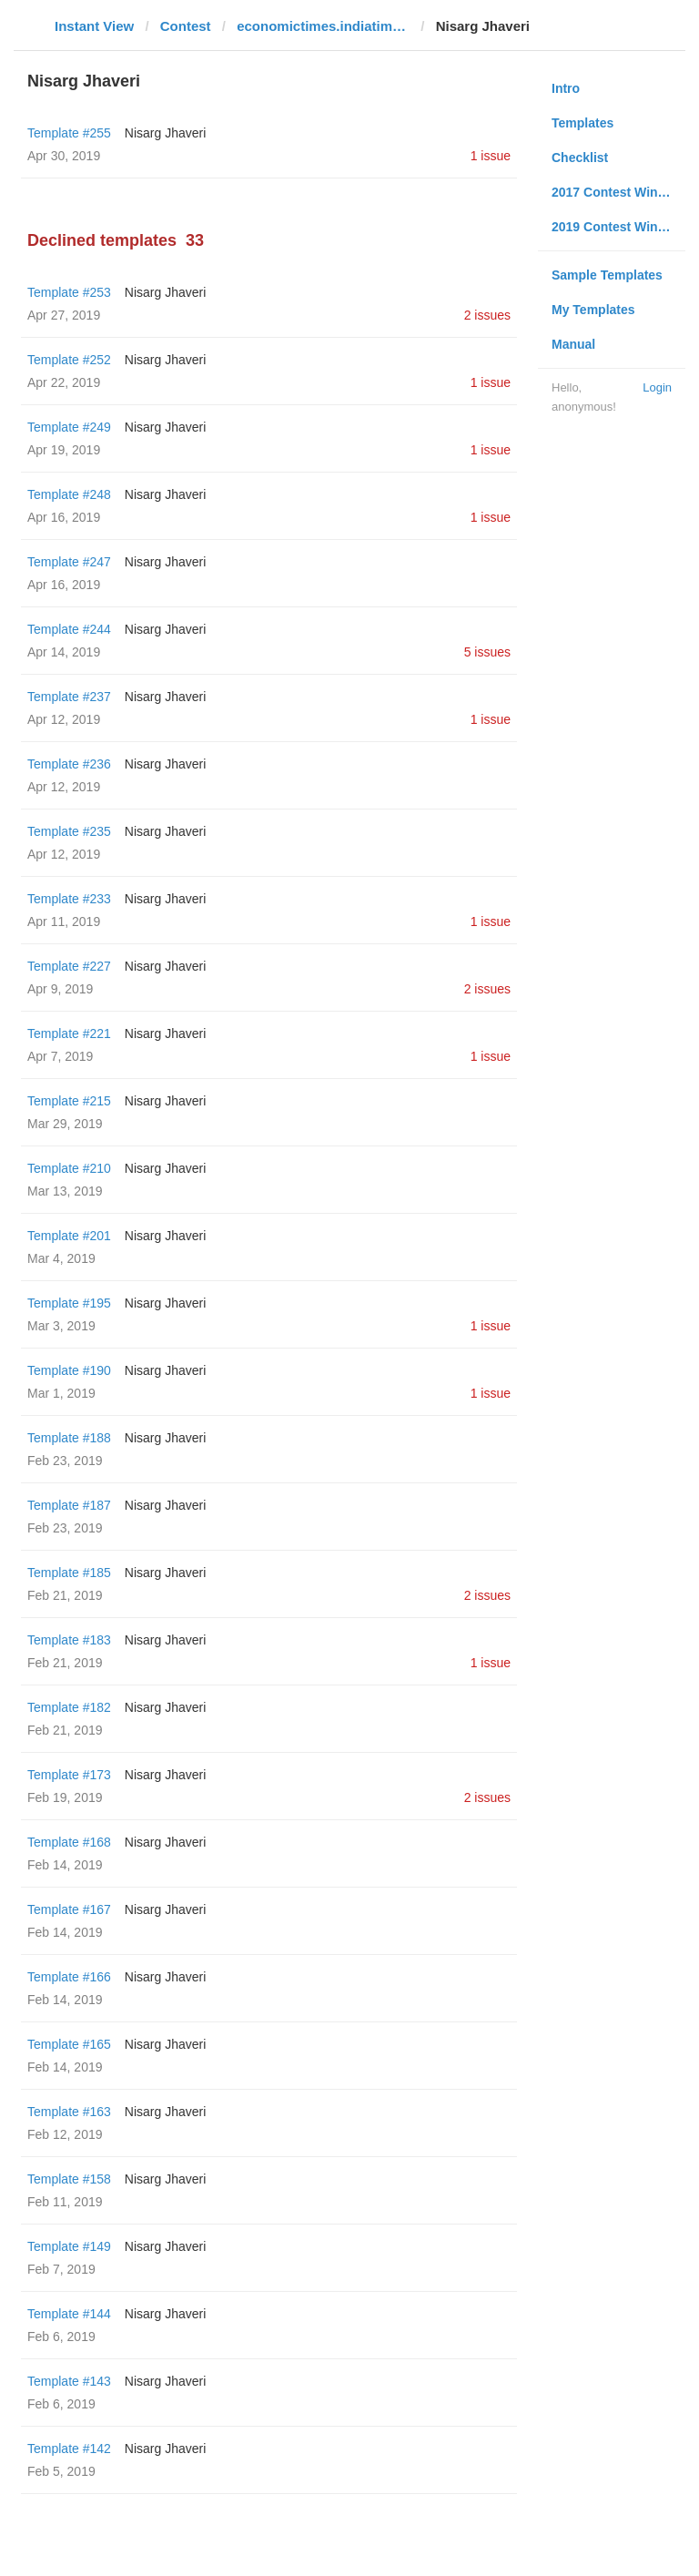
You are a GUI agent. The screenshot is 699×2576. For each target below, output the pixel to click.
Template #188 (69, 1438)
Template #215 (69, 1101)
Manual (573, 344)
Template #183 (69, 1640)
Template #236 (69, 764)
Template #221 (69, 1033)
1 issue (491, 155)
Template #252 (69, 359)
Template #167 (69, 1909)
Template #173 (69, 1774)
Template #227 (69, 966)
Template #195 (69, 1303)
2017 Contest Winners (618, 192)
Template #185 (69, 1572)
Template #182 (69, 1707)
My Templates (593, 309)
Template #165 (69, 2044)
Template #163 (69, 2111)
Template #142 (69, 2448)
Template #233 (69, 898)
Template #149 (69, 2246)
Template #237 (69, 696)
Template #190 (69, 1370)
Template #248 (69, 494)
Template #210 (69, 1168)
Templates (582, 123)
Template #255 (69, 133)
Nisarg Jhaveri (165, 133)
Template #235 (69, 831)
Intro (566, 88)
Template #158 (69, 2179)
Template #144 (69, 2313)
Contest (185, 26)
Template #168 (69, 1842)
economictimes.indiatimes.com (323, 26)
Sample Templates (607, 275)
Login (657, 387)
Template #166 (69, 1977)
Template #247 (69, 562)
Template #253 (69, 292)
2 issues (487, 315)
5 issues (487, 652)
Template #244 (69, 629)
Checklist (580, 157)
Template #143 (69, 2381)
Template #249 (69, 427)
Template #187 (69, 1505)
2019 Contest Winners (618, 226)
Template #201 (69, 1235)
